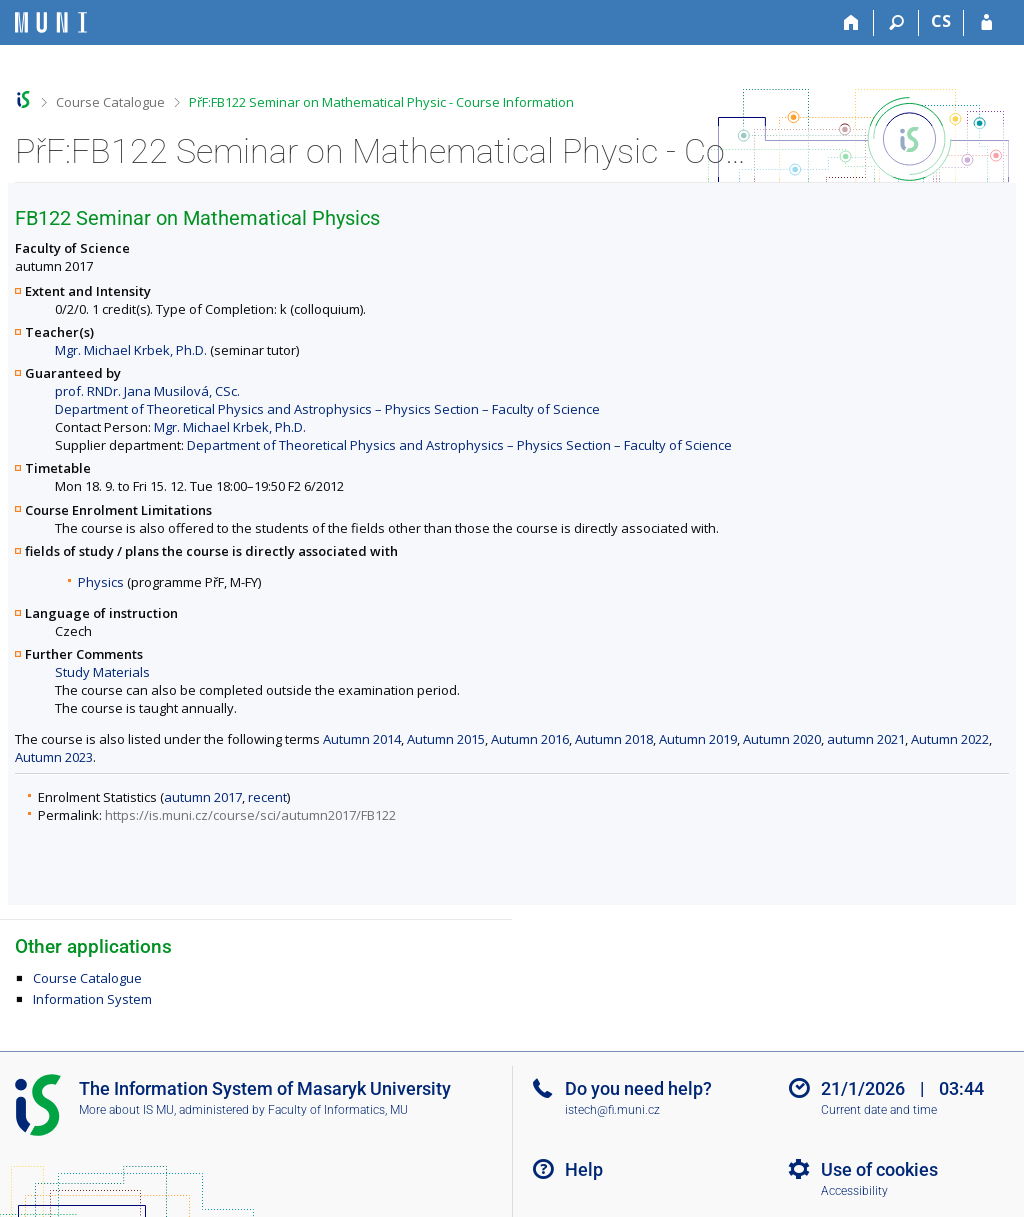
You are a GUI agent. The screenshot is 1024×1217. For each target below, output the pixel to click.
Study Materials (102, 672)
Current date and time (879, 1110)
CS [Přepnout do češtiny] (941, 21)
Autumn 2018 (614, 739)
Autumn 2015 (446, 739)
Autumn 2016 (530, 739)
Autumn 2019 (698, 739)
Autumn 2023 (54, 757)
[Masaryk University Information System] (51, 22)
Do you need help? (638, 1088)
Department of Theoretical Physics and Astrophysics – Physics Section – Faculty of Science (327, 409)
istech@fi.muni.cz (612, 1110)
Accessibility (854, 1191)
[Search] (896, 23)
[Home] (851, 23)
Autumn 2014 (362, 739)
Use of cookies (879, 1169)
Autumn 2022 (950, 739)
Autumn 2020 (782, 739)
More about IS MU (126, 1110)
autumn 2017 (203, 797)
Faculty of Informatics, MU (338, 1110)
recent (267, 797)
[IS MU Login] (986, 23)
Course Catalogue (110, 102)
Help (584, 1169)
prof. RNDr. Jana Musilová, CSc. (147, 391)
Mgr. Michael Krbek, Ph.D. (131, 350)
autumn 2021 (866, 739)
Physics (101, 582)
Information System (92, 999)
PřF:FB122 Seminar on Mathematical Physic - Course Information (381, 102)
